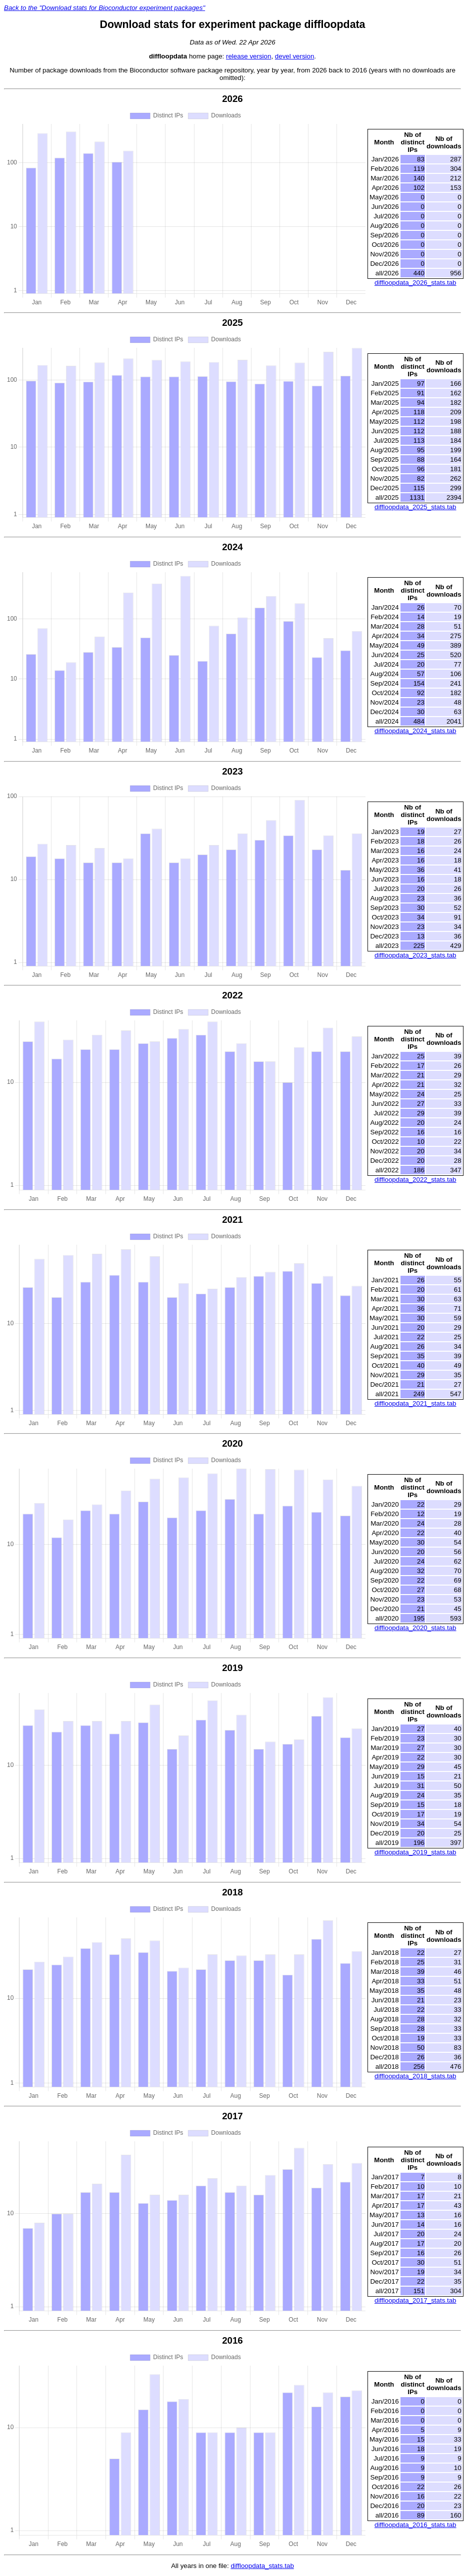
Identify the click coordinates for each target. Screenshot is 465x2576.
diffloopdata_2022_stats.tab (415, 1179)
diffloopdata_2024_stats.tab (415, 731)
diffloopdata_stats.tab (262, 2566)
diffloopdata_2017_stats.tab (415, 2300)
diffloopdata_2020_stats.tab (415, 1628)
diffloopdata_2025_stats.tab (415, 507)
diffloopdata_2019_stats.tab (415, 1852)
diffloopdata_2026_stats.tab (415, 282)
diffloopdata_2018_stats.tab (415, 2076)
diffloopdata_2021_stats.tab (415, 1403)
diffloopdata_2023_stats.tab (415, 955)
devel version (294, 56)
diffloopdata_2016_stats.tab (415, 2525)
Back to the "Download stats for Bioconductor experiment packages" (104, 7)
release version (248, 56)
